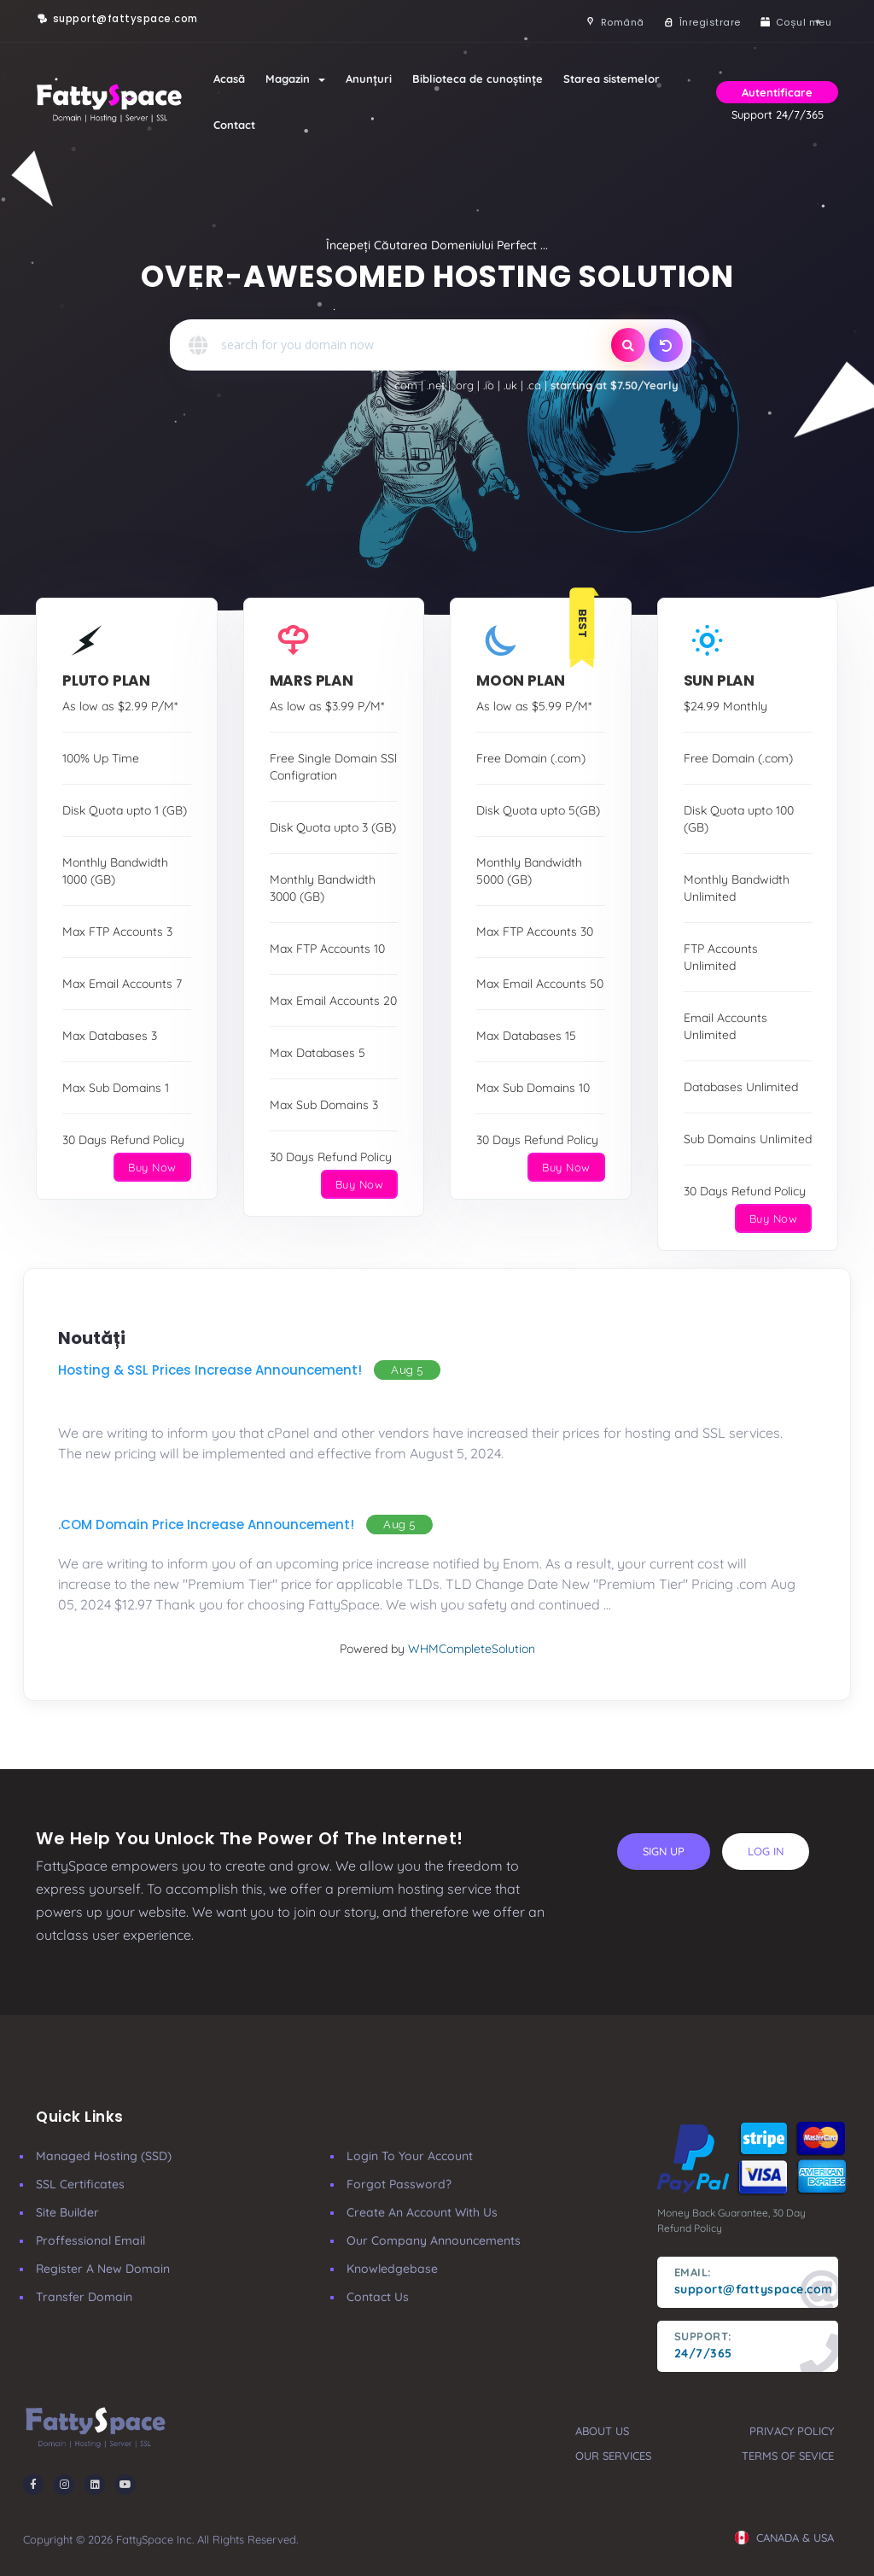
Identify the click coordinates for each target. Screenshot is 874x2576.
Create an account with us (422, 2212)
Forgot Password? (399, 2184)
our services (613, 2455)
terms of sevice (788, 2455)
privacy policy (791, 2431)
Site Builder (67, 2212)
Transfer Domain (84, 2296)
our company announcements (434, 2240)
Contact (234, 124)
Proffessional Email (90, 2240)
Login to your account (410, 2156)
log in (766, 1851)
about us (602, 2431)
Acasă (229, 78)
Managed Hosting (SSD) (104, 2156)
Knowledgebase (392, 2268)
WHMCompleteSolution (471, 1648)
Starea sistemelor (611, 78)
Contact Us (378, 2296)
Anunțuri (369, 78)
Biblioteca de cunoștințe (477, 78)
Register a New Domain (103, 2268)
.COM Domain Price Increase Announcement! (206, 1524)
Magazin (295, 78)
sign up (664, 1851)
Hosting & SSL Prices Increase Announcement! (210, 1370)
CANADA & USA (784, 2537)
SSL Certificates (80, 2184)
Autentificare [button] (777, 92)
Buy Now (152, 1167)
